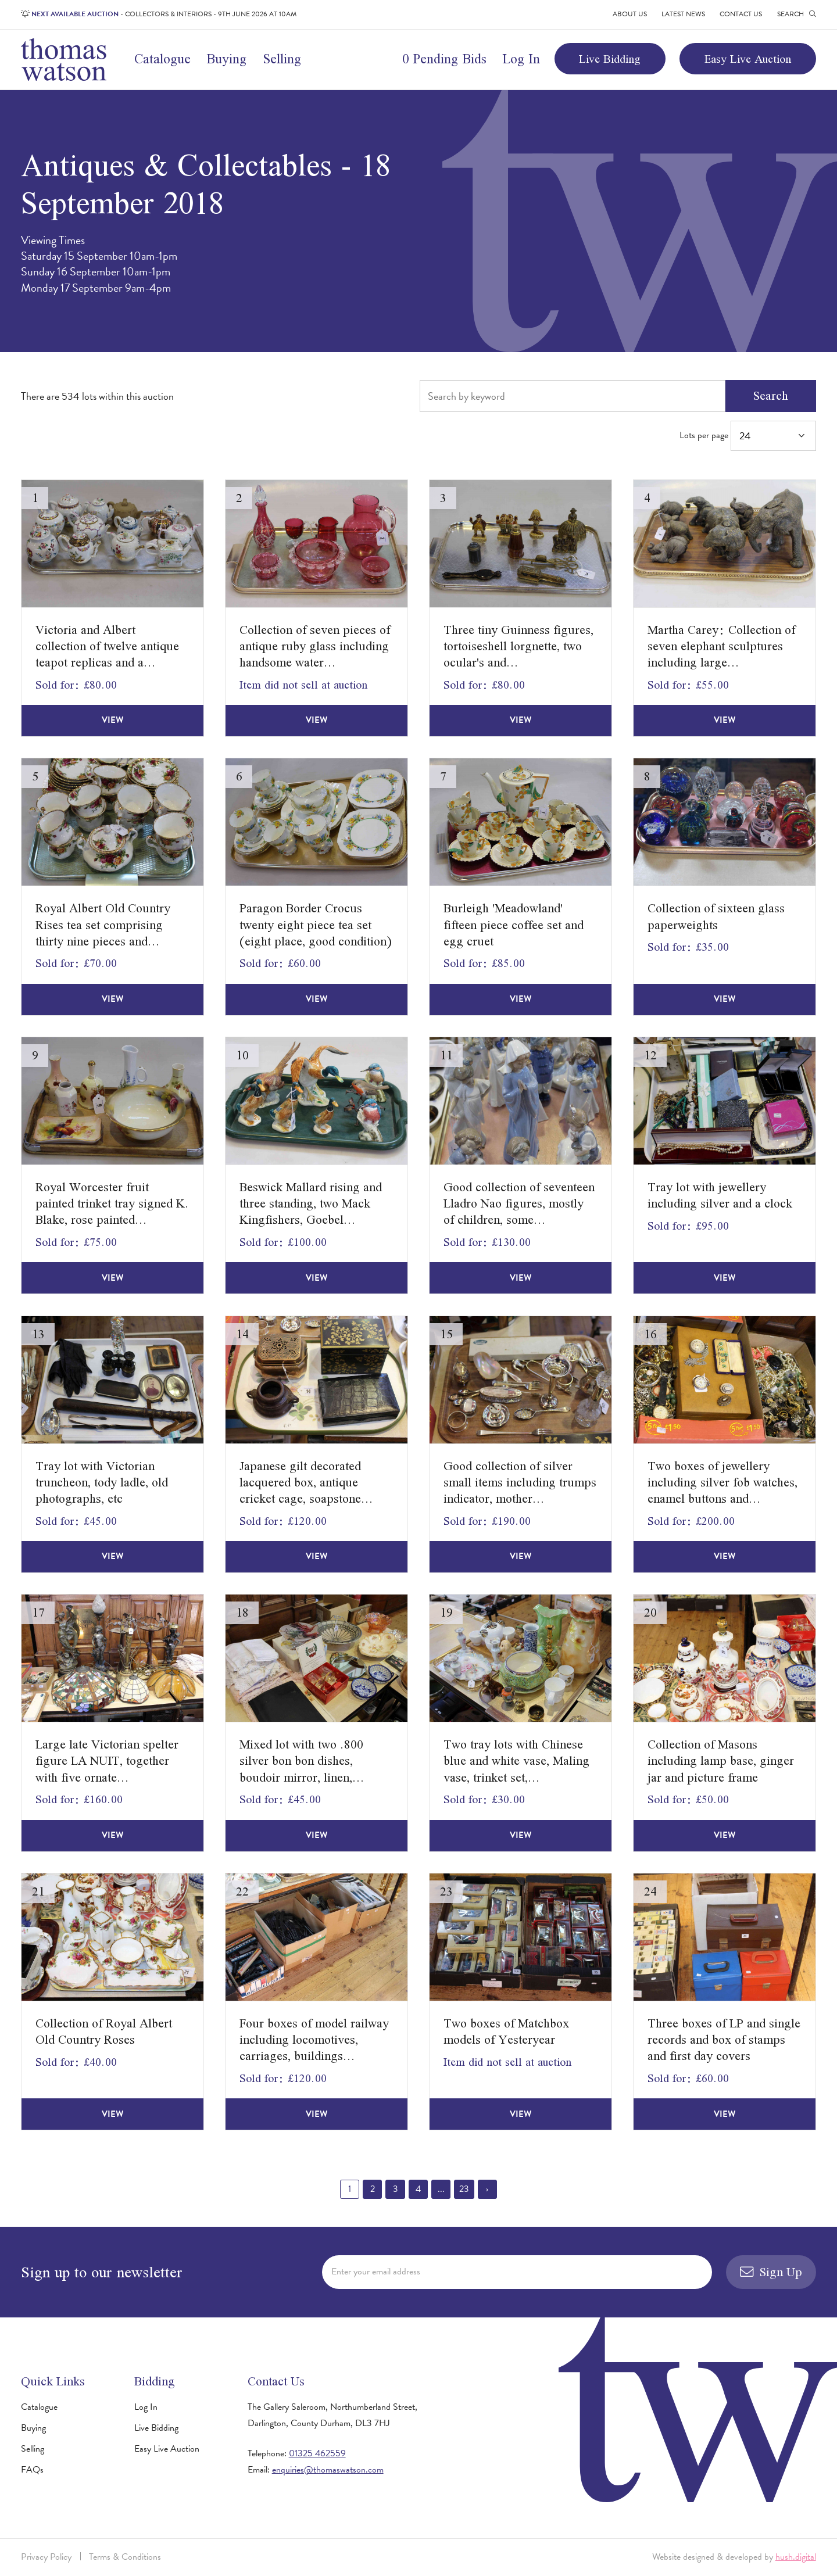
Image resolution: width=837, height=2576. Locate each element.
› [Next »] (487, 2189)
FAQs (32, 2470)
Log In (521, 59)
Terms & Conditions (125, 2557)
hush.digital (795, 2557)
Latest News (683, 14)
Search (770, 395)
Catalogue (162, 59)
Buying (226, 59)
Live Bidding (610, 58)
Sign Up (771, 2271)
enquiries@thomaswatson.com (328, 2470)
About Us (630, 14)
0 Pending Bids (444, 59)
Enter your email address (375, 2271)
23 (464, 2189)
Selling (282, 59)
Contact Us (741, 14)
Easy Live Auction (747, 58)
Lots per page (747, 436)
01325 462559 (317, 2453)
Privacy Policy (46, 2557)
